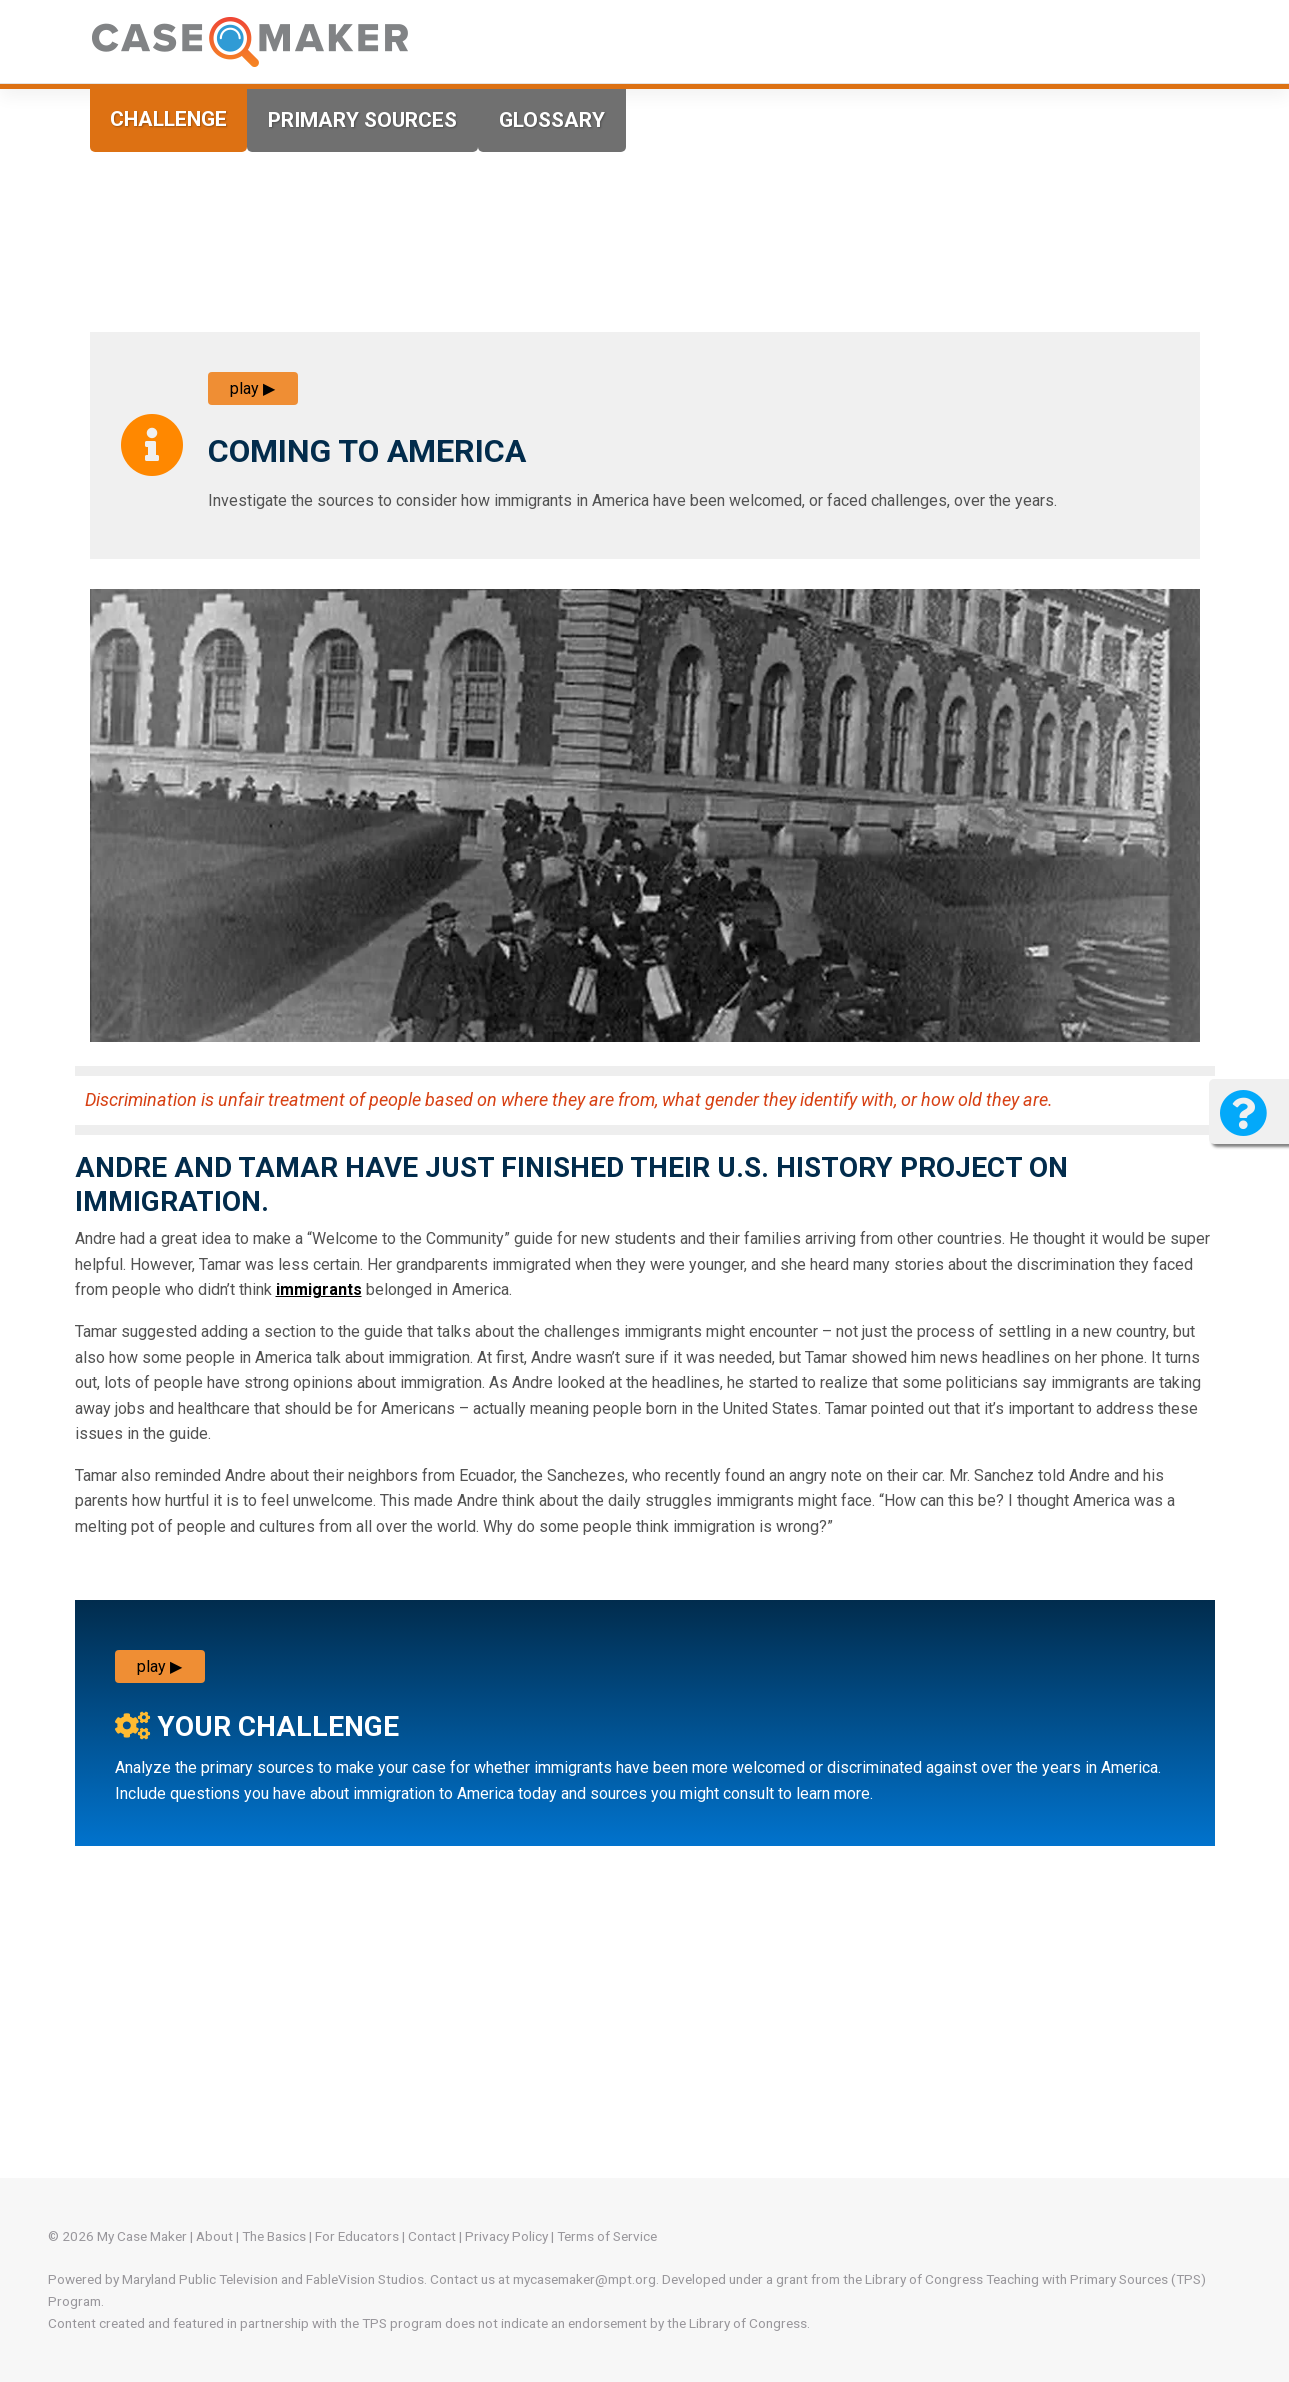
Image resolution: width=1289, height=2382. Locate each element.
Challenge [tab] (168, 119)
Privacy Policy (506, 2236)
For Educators (357, 2236)
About (214, 2236)
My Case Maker (142, 2236)
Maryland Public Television (200, 2279)
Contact (432, 2236)
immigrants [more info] (319, 1289)
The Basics (274, 2236)
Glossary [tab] (552, 120)
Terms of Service (607, 2236)
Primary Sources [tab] (362, 120)
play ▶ (252, 388)
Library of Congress (924, 2279)
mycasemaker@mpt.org (584, 2279)
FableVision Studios (365, 2279)
